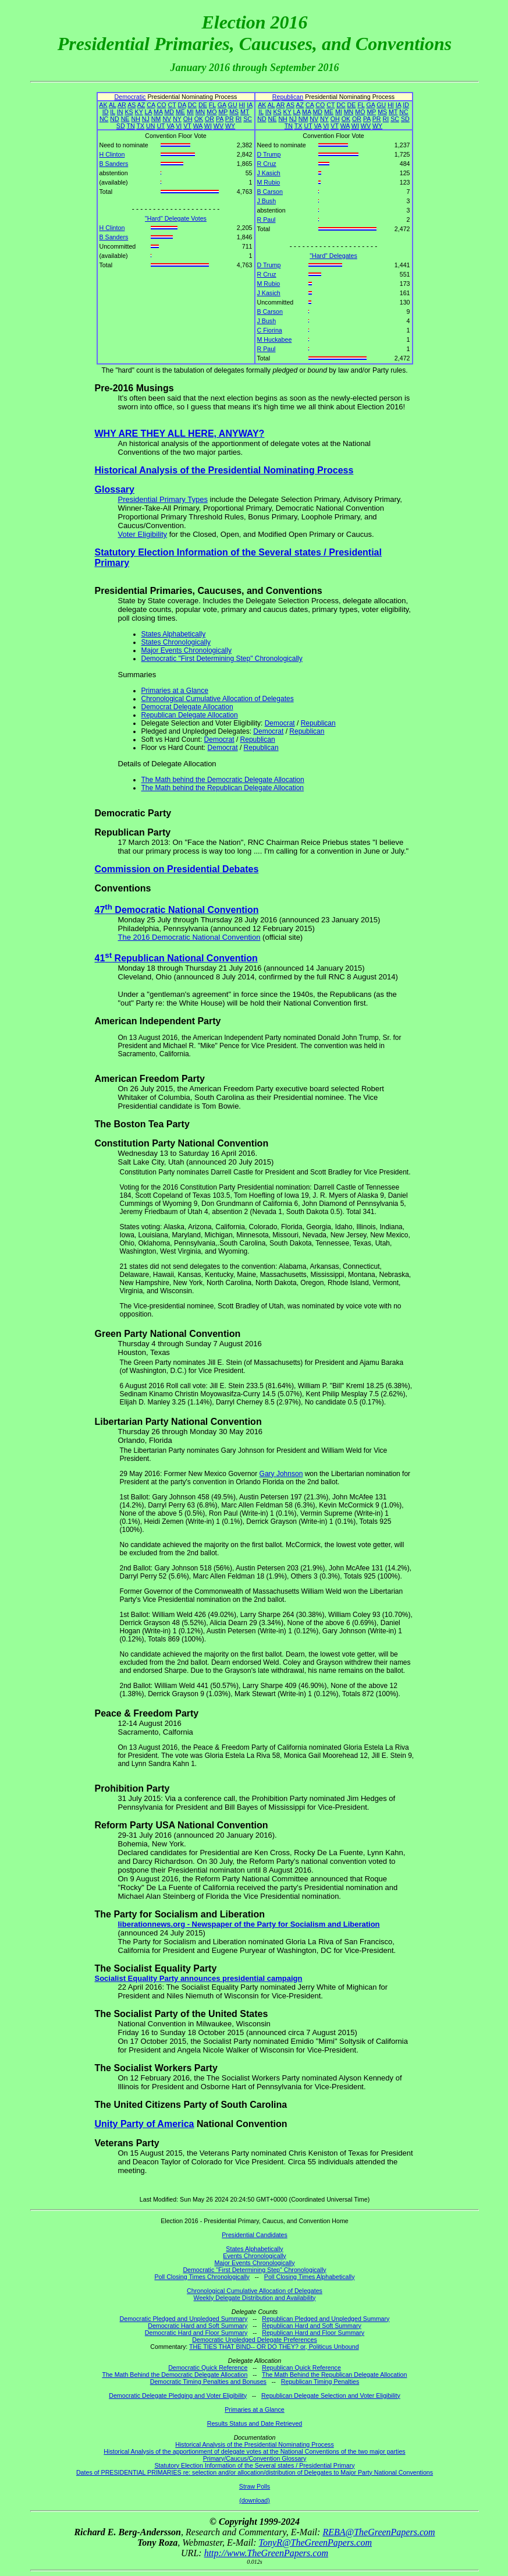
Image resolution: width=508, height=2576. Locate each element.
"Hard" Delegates (333, 255)
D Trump (269, 154)
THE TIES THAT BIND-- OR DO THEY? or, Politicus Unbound (274, 2346)
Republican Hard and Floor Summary (313, 2332)
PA (219, 118)
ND (114, 118)
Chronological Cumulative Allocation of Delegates (217, 699)
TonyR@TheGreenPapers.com (315, 2542)
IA (249, 104)
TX (140, 125)
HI (242, 104)
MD (169, 111)
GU (232, 104)
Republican (287, 96)
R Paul (266, 219)
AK (103, 104)
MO (211, 111)
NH (135, 118)
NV (166, 118)
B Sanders (114, 163)
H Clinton (112, 154)
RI (239, 118)
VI (179, 125)
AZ (141, 104)
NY (177, 118)
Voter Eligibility (143, 534)
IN (120, 111)
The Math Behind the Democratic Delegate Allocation (174, 2374)
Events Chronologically (254, 2255)
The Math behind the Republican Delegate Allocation (222, 788)
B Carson (270, 191)
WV (218, 125)
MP (223, 111)
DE (202, 104)
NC (104, 118)
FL (212, 104)
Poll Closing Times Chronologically (201, 2276)
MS (234, 111)
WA (198, 125)
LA (148, 111)
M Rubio (268, 182)
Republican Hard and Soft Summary (311, 2325)
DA (181, 104)
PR (229, 118)
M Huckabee (274, 339)
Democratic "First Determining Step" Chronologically (222, 658)
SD (120, 125)
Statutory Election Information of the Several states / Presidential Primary (254, 2465)
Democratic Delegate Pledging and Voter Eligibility (178, 2395)
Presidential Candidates (254, 2234)
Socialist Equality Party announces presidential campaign (199, 1978)
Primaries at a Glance (174, 691)
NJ (146, 118)
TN (130, 125)
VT (187, 125)
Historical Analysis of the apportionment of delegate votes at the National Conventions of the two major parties (254, 2451)
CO (161, 104)
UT (161, 125)
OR (209, 118)
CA (151, 104)
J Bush (266, 200)
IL (112, 111)
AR (122, 104)
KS (129, 111)
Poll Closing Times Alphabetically (309, 2276)
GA (222, 104)
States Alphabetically (173, 634)
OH (188, 118)
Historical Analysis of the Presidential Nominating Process (224, 470)
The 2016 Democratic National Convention (189, 937)
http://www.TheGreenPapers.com (266, 2553)
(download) (254, 2500)
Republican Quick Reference (301, 2367)
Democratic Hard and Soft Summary (197, 2325)
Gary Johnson (281, 1474)
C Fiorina (269, 330)
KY (139, 111)
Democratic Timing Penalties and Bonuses (208, 2381)
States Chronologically (176, 642)
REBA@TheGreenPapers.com (378, 2532)
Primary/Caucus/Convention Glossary (255, 2458)
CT (172, 104)
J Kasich (268, 172)
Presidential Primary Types (163, 499)
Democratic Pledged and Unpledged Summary (184, 2318)
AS (131, 104)
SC (247, 118)
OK (198, 118)
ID (105, 111)
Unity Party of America (144, 2124)
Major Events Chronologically (186, 650)
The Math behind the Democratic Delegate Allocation (222, 780)
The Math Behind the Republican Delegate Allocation (334, 2374)
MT (244, 111)
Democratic (130, 96)
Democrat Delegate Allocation (187, 707)
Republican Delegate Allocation (189, 715)
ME (180, 111)
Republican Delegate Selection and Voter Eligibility (330, 2395)
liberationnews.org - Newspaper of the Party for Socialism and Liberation (249, 1924)
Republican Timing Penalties (320, 2381)
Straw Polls (254, 2486)
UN (150, 125)
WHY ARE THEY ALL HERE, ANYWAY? (180, 433)
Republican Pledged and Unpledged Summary (325, 2318)
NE (125, 118)
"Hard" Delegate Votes (176, 218)
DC (192, 104)
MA (158, 111)
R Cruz (266, 163)
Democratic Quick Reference (207, 2367)
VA (170, 125)
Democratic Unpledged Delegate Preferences (254, 2339)
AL (112, 104)
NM (156, 118)
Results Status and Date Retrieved (254, 2423)
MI (190, 111)
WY (230, 125)
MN (200, 111)
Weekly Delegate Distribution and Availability (255, 2297)
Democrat (280, 723)
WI (208, 125)
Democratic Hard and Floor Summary (196, 2332)
